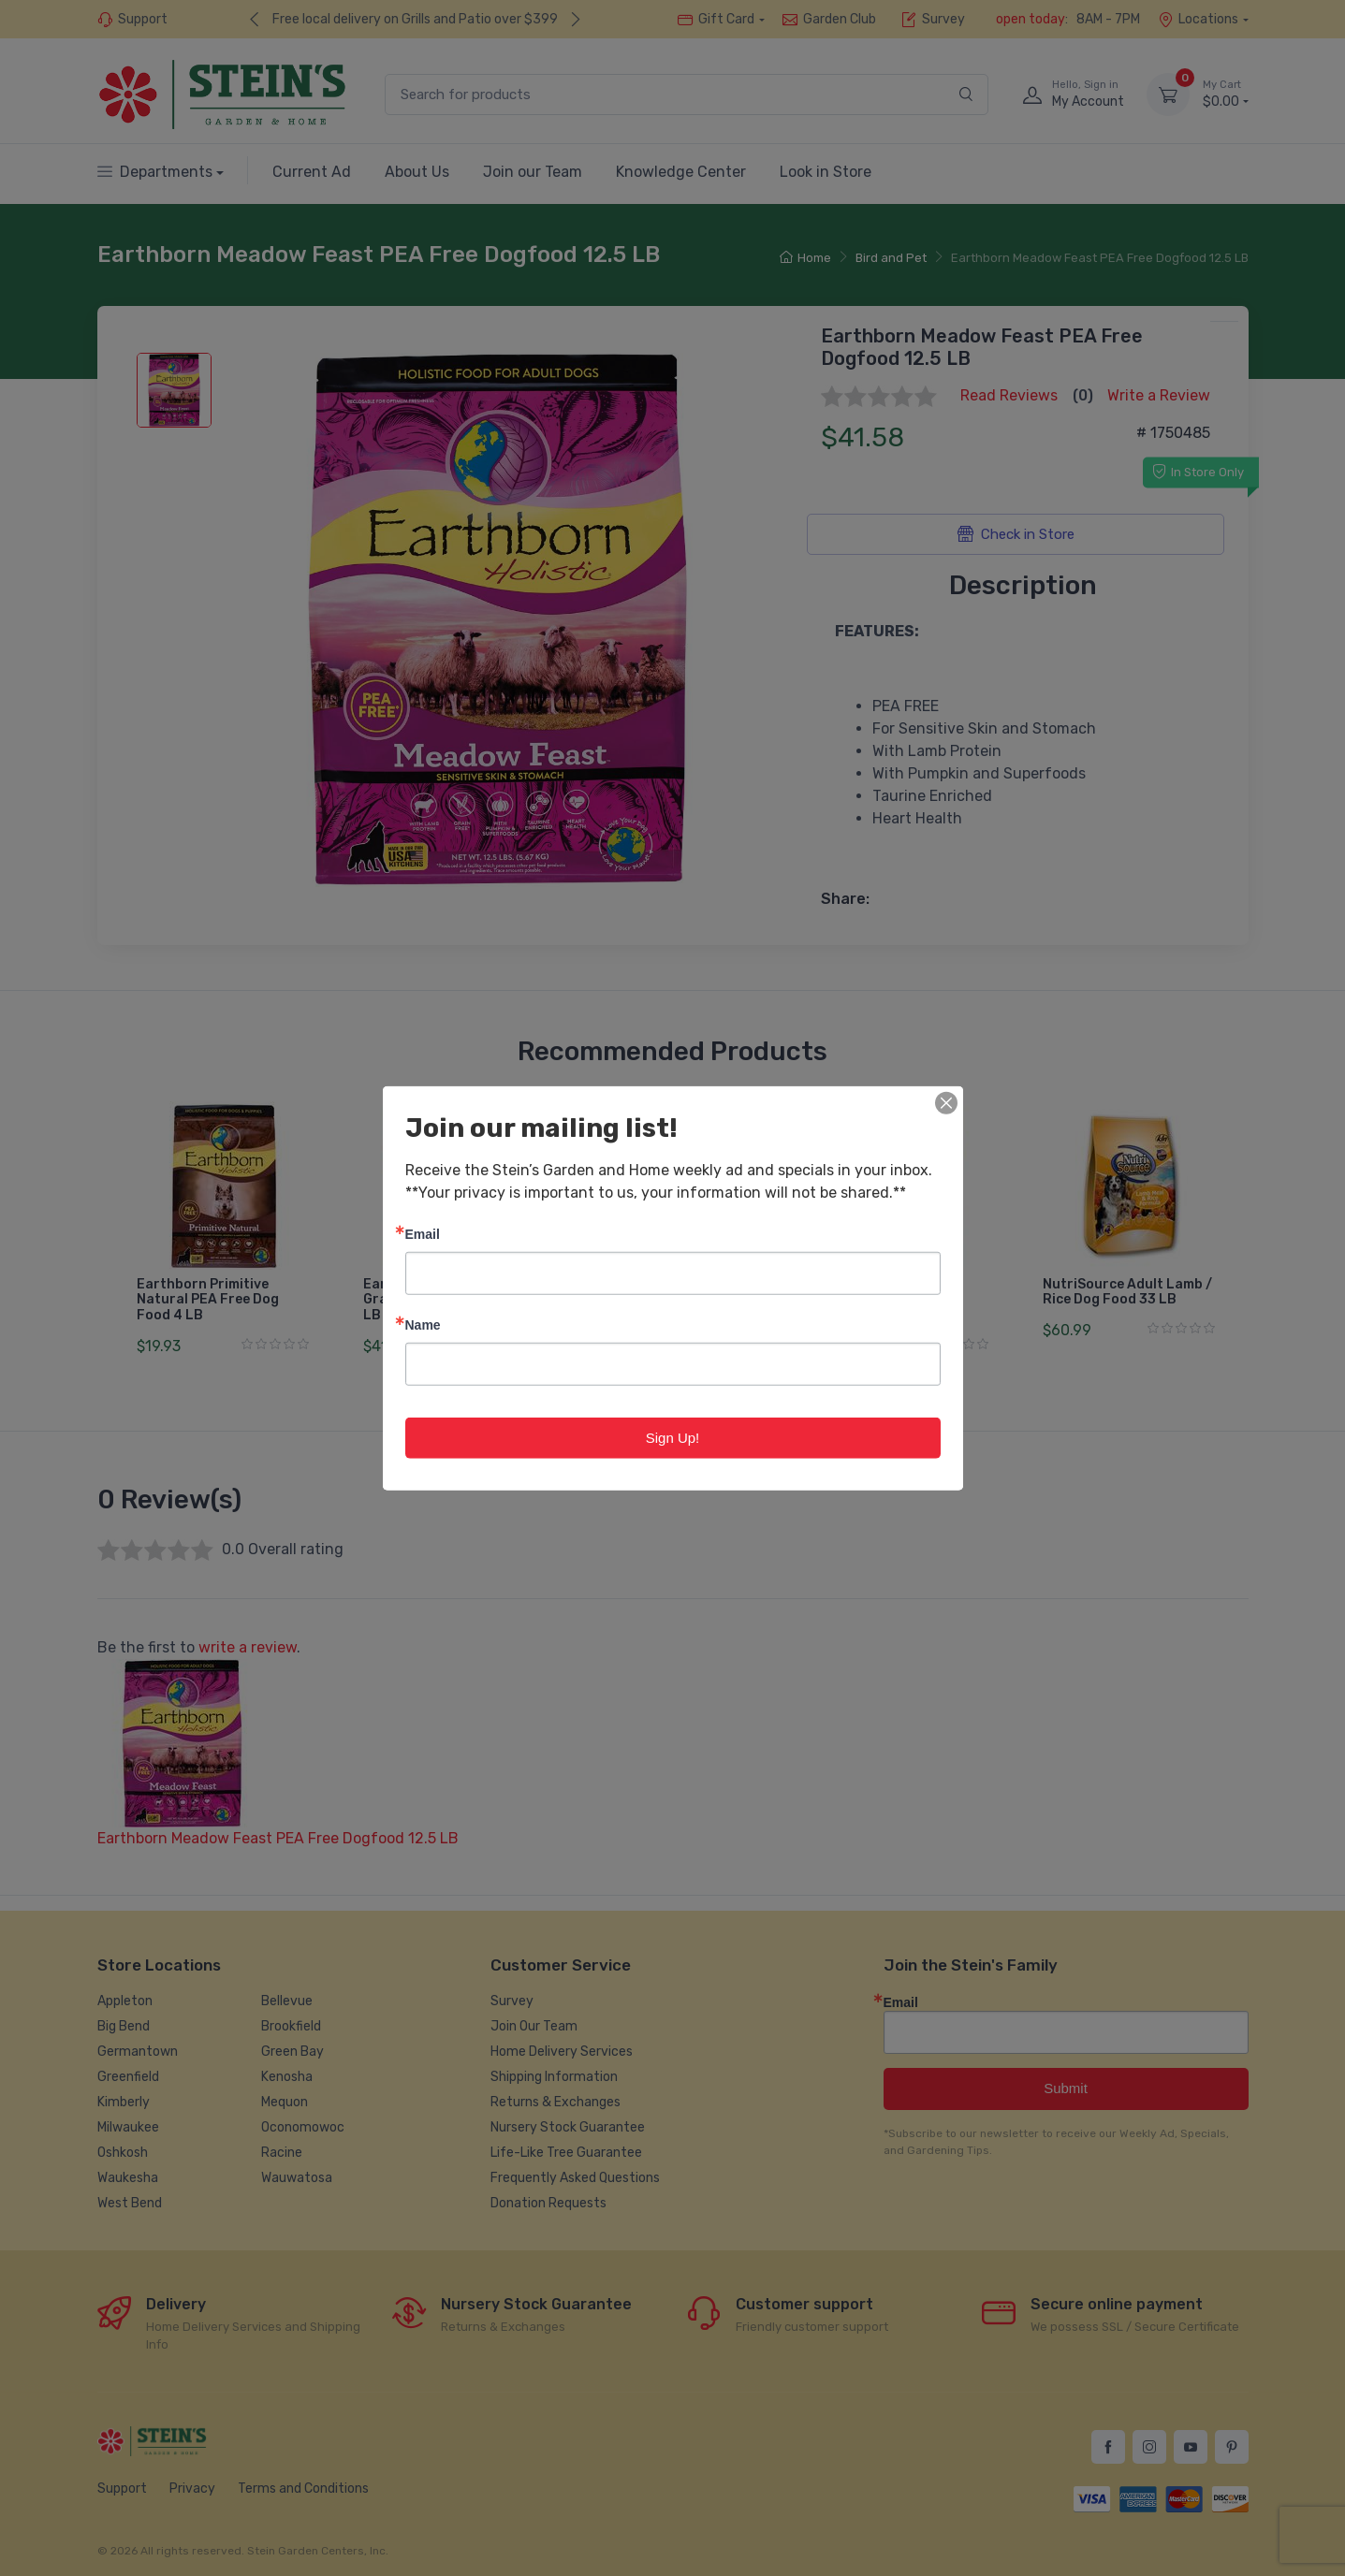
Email (422, 1233)
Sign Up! (673, 1437)
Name (423, 1324)
